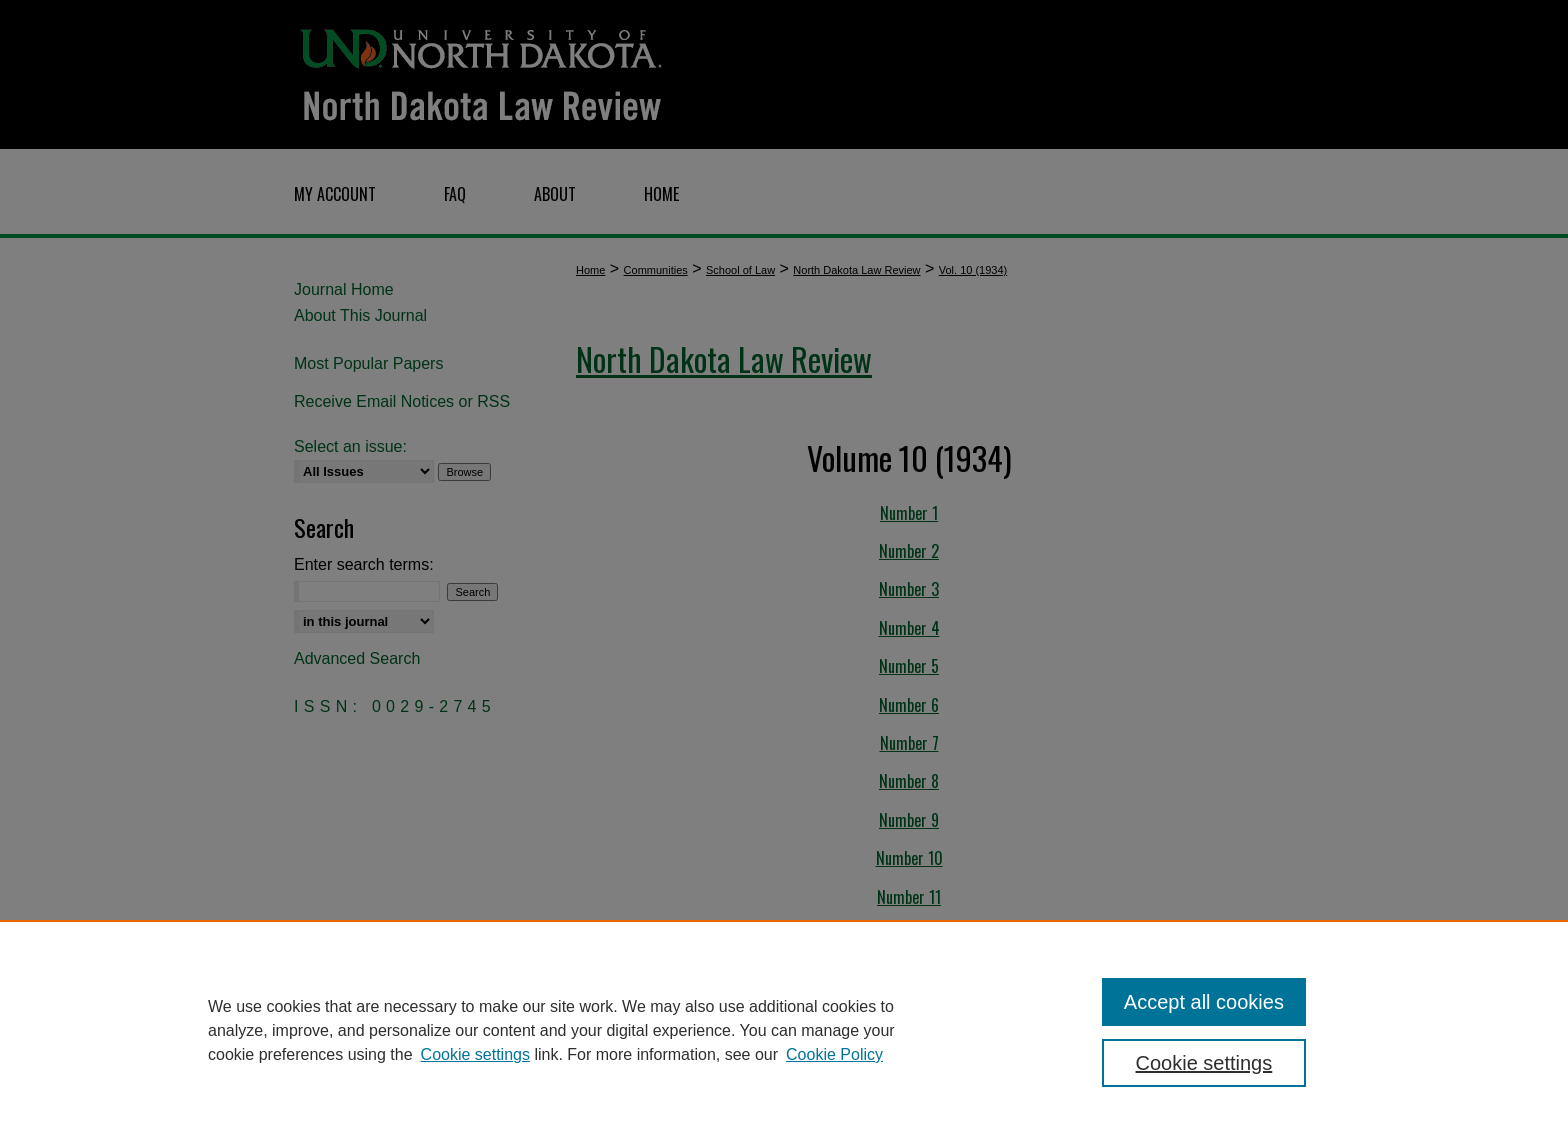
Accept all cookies (1204, 1002)
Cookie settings (475, 1054)
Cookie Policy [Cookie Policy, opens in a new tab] (834, 1054)
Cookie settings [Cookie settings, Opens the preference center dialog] (1204, 1063)
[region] (784, 1030)
